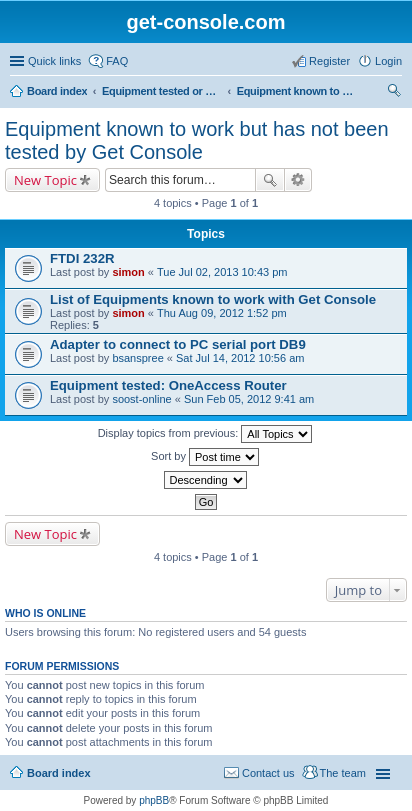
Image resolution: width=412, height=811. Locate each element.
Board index (57, 91)
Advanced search (298, 180)
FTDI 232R (82, 258)
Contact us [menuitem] (268, 773)
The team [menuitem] (343, 773)
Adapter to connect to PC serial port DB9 (178, 344)
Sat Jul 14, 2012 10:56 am (240, 358)
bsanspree (137, 358)
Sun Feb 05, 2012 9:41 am (249, 399)
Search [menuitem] (394, 93)
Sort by (205, 457)
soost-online (141, 399)
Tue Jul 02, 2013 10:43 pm (222, 272)
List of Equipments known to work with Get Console (213, 299)
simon (128, 272)
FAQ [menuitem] (117, 61)
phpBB (154, 800)
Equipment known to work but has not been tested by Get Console (297, 91)
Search (270, 180)
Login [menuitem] (388, 61)
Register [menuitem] (329, 61)
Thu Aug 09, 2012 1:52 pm (222, 313)
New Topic (45, 180)
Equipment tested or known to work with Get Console (162, 91)
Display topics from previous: (205, 434)
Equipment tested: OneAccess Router (168, 385)
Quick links (54, 61)
